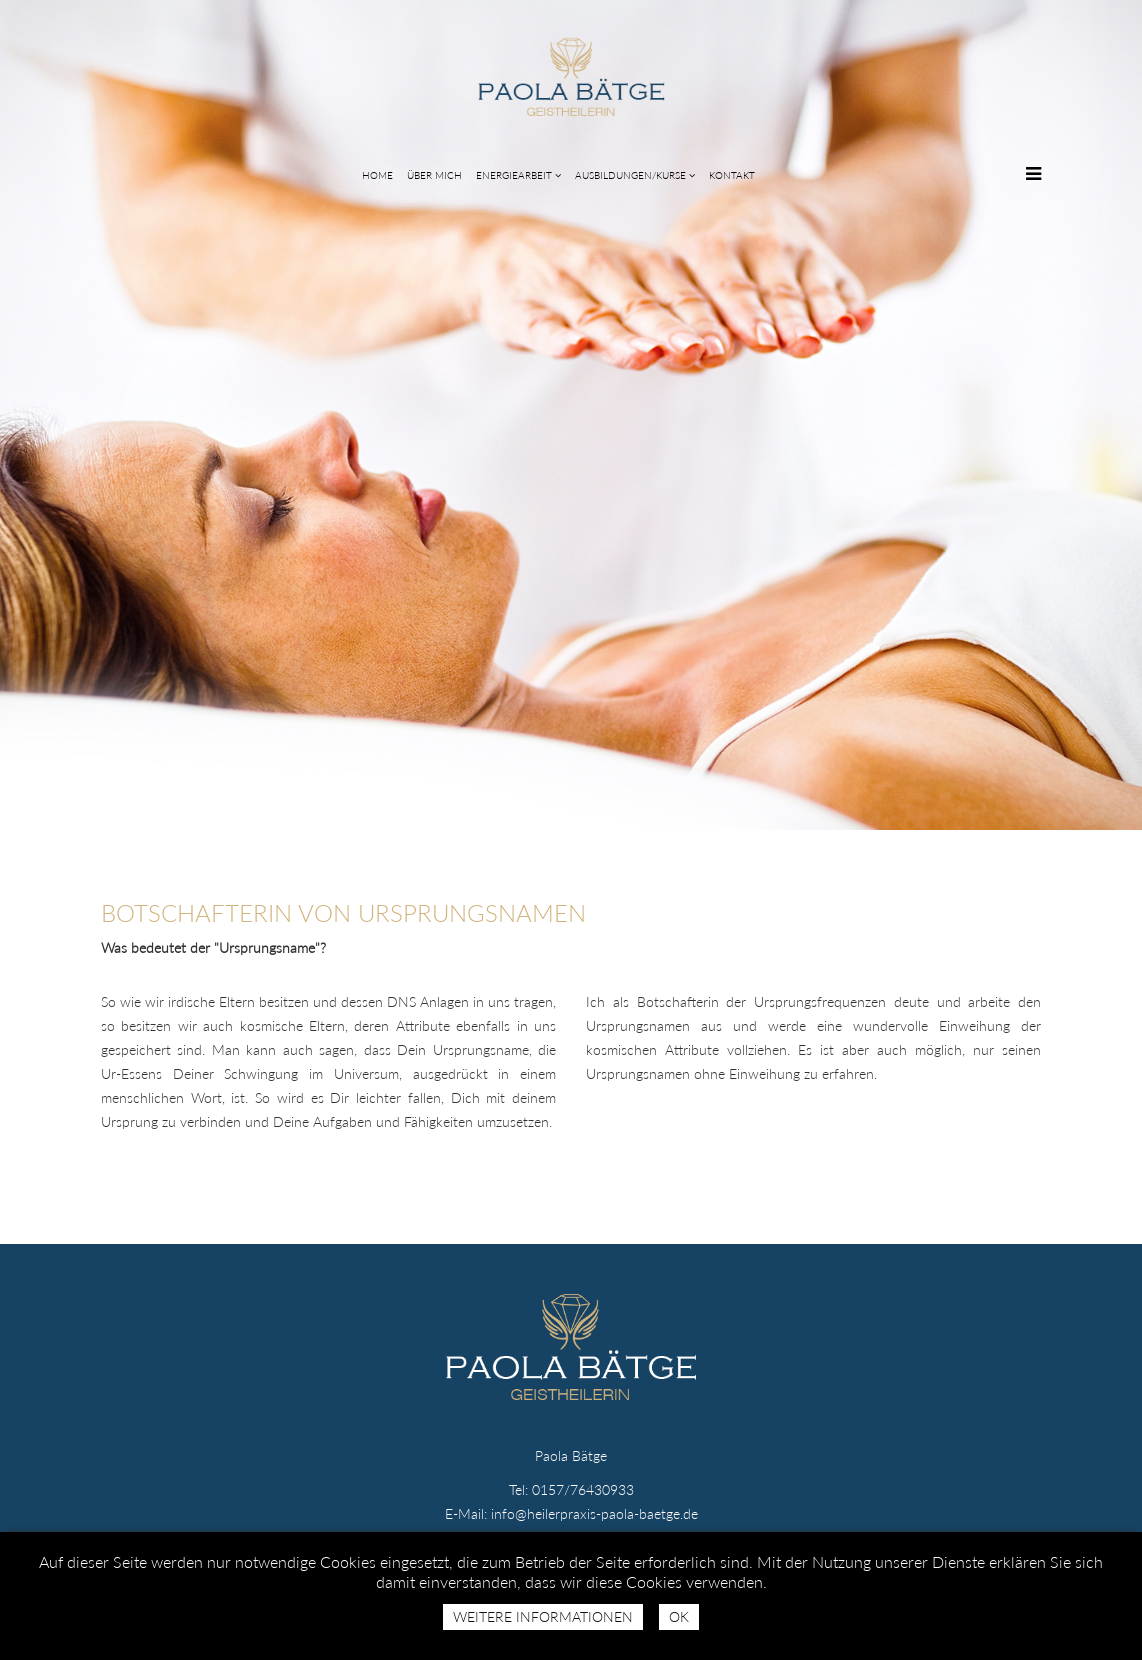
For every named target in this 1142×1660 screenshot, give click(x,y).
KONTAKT (732, 175)
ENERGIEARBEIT (514, 175)
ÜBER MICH (434, 175)
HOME (377, 175)
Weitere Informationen (543, 1616)
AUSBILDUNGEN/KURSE (630, 175)
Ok (679, 1616)
